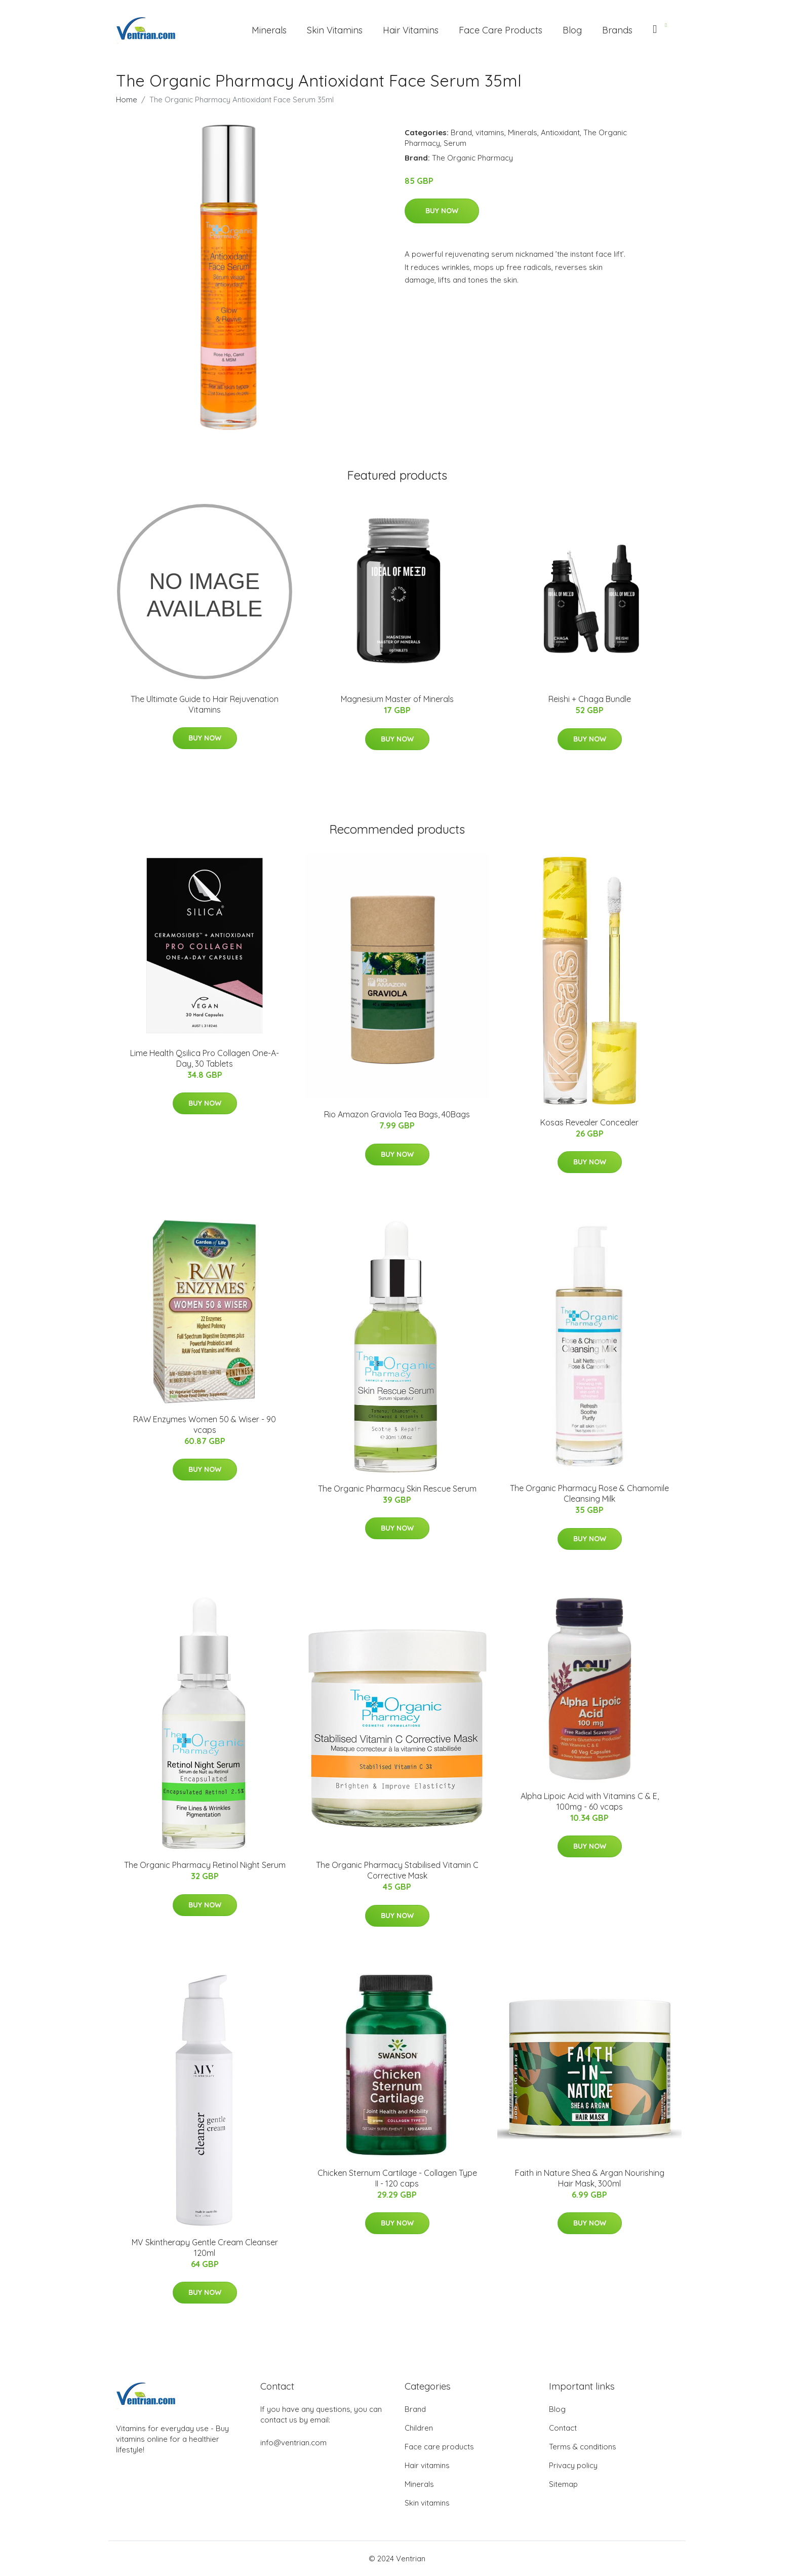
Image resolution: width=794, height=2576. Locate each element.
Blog (572, 30)
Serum (455, 143)
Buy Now (441, 210)
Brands (617, 30)
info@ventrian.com (293, 2442)
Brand (461, 132)
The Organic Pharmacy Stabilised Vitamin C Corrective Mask (397, 1870)
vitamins (489, 132)
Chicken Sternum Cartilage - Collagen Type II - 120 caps (397, 2178)
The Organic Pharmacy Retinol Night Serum (205, 1865)
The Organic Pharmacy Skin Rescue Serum (397, 1489)
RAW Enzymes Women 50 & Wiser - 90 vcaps (204, 1424)
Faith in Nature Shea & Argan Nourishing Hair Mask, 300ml (589, 2178)
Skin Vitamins (335, 30)
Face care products (439, 2446)
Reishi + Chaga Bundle (589, 699)
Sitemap (563, 2484)
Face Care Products (500, 30)
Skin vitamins (427, 2503)
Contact (563, 2428)
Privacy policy (573, 2465)
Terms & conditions (582, 2446)
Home (126, 99)
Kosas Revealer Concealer (589, 1122)
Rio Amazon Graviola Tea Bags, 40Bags (397, 1114)
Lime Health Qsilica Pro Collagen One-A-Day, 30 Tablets (204, 1058)
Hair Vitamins (411, 30)
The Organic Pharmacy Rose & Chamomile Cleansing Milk (589, 1493)
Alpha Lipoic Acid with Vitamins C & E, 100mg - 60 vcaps (590, 1801)
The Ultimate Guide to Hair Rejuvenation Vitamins (205, 704)
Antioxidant (560, 132)
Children (419, 2428)
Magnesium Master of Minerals (397, 699)
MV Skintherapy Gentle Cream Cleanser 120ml (205, 2247)
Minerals (269, 30)
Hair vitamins (427, 2465)
